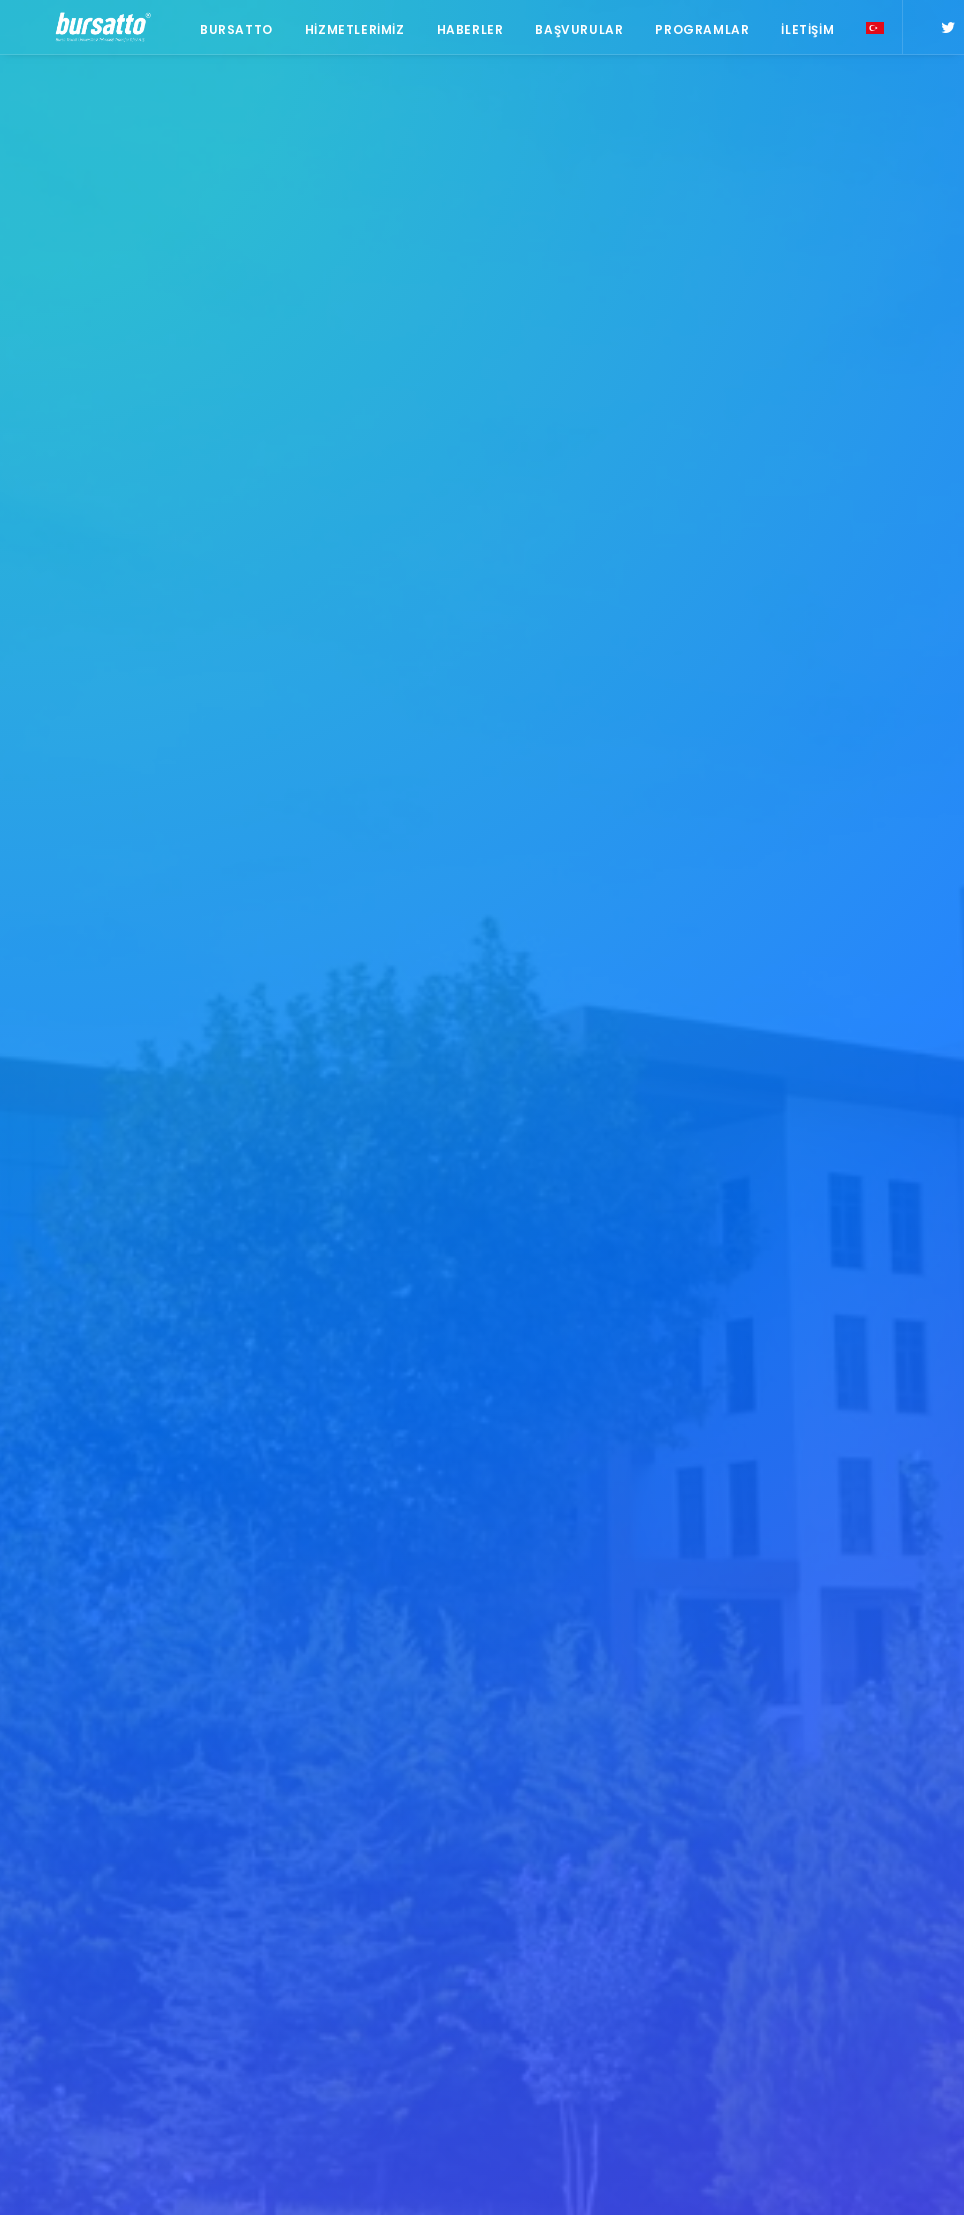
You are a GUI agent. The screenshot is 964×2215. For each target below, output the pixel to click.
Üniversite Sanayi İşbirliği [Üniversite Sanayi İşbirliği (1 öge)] (819, 2014)
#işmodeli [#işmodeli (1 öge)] (796, 1693)
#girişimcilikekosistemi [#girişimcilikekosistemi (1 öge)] (837, 1664)
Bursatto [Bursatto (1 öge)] (839, 1834)
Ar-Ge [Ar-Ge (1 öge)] (783, 1805)
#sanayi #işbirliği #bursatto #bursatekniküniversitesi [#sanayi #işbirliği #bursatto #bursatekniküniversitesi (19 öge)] (844, 1734)
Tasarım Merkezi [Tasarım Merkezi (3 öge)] (816, 1979)
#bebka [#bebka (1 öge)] (787, 1635)
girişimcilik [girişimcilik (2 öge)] (887, 1921)
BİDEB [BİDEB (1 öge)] (904, 1834)
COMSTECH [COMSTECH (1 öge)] (798, 1863)
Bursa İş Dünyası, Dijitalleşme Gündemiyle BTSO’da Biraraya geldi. (355, 1759)
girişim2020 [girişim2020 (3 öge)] (799, 1921)
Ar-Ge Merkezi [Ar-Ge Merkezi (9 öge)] (862, 1805)
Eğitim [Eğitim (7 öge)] (880, 1892)
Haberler (462, 32)
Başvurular (572, 32)
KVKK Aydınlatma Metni (99, 2175)
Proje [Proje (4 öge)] (784, 1950)
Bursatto (228, 32)
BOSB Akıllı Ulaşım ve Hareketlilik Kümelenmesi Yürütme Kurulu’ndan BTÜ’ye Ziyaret (359, 1674)
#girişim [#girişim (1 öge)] (853, 1635)
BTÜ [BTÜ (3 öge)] (778, 1834)
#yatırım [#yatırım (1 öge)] (870, 1776)
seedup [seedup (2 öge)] (845, 1950)
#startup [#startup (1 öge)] (796, 1776)
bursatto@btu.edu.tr (97, 1883)
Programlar (695, 32)
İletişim (800, 32)
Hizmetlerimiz (347, 32)
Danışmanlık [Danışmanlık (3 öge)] (804, 1892)
